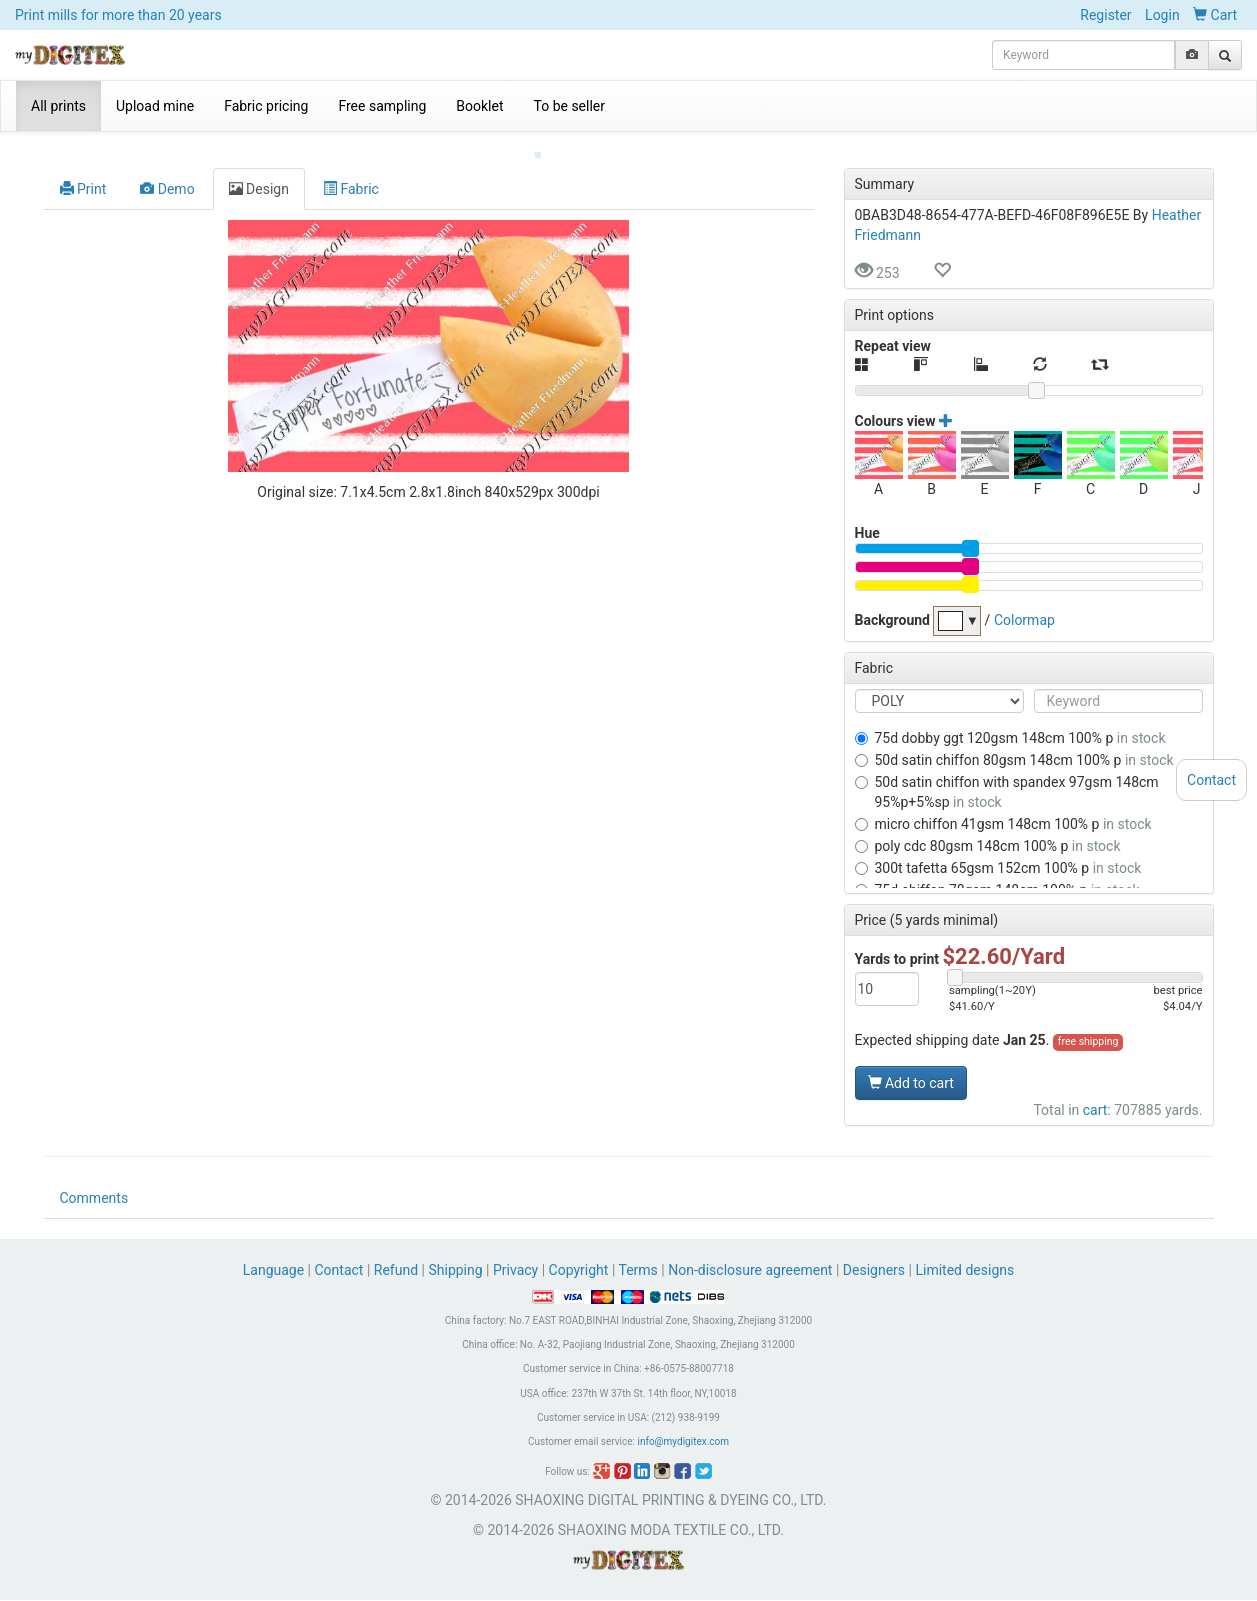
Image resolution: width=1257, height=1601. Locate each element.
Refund (396, 1271)
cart (1095, 1094)
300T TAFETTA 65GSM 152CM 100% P (998, 852)
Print (83, 173)
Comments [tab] (94, 1199)
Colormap (1024, 603)
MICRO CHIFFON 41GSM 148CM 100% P (1003, 808)
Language (275, 1271)
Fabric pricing (266, 106)
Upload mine (155, 106)
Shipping (455, 1271)
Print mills (118, 15)
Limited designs (964, 1271)
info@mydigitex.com (683, 1442)
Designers (874, 1271)
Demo (167, 173)
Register (1105, 15)
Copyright (579, 1271)
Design (259, 173)
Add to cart (911, 1067)
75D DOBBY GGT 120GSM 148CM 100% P (1010, 722)
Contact (339, 1271)
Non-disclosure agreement (750, 1271)
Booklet (479, 106)
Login (1162, 15)
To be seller (570, 106)
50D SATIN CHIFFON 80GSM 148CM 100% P (1014, 744)
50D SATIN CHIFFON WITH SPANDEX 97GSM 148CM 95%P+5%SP (1007, 776)
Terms (638, 1271)
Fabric (351, 173)
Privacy (515, 1271)
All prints (58, 106)
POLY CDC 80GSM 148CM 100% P (988, 830)
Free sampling (382, 106)
